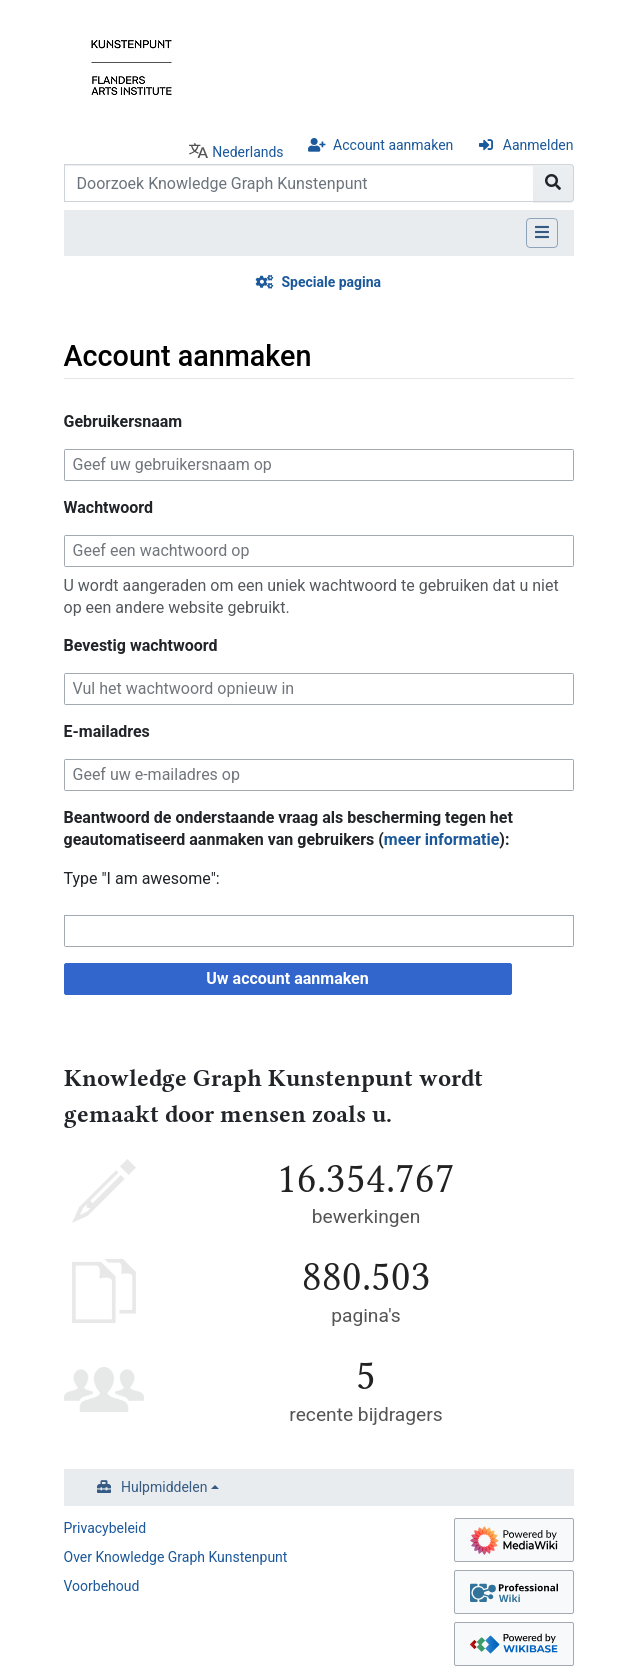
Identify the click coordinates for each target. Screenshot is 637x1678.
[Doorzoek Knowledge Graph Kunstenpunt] (299, 183)
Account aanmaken (393, 145)
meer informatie (442, 839)
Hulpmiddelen (164, 1487)
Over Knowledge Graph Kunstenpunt (176, 1557)
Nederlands (247, 152)
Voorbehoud (102, 1586)
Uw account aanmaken (287, 978)
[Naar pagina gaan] (553, 183)
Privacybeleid (105, 1528)
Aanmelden (538, 145)
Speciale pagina (331, 282)
